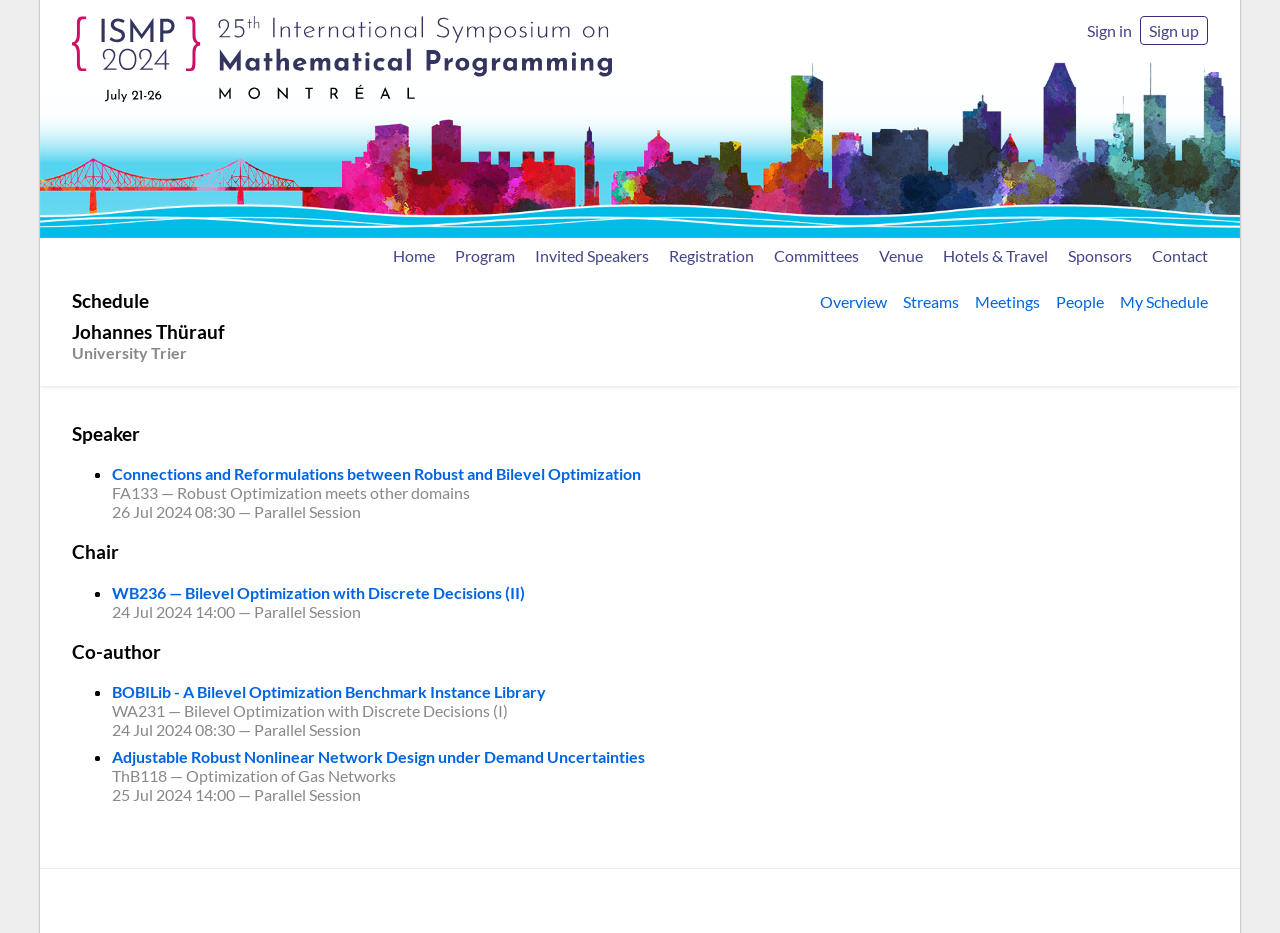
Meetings (1007, 301)
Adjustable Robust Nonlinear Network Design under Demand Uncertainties (378, 756)
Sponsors (1100, 255)
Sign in (1109, 30)
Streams (931, 301)
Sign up (1174, 30)
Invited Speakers (592, 255)
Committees (816, 255)
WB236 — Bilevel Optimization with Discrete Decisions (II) (318, 592)
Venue (901, 255)
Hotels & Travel (995, 255)
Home (414, 255)
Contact (1180, 255)
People (1080, 301)
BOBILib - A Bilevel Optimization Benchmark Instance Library (329, 691)
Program (485, 255)
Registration (711, 255)
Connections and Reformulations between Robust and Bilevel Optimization (376, 473)
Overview (853, 301)
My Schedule (1164, 301)
